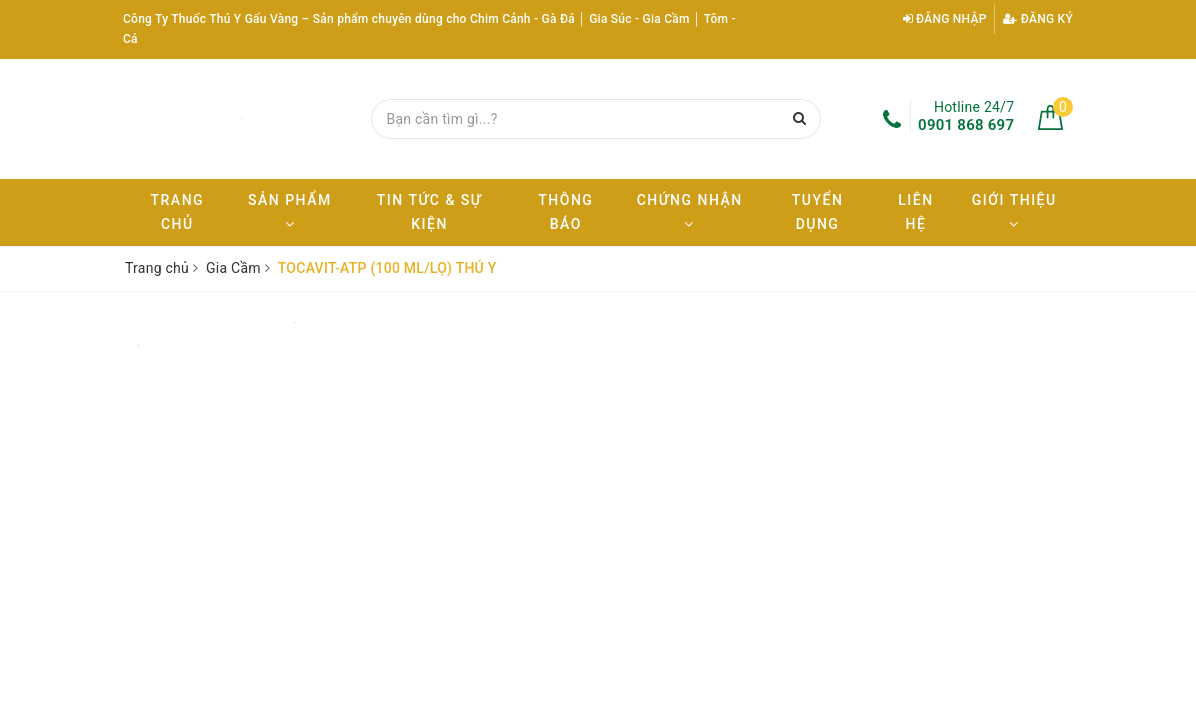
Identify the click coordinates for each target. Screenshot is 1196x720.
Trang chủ (178, 212)
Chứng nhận (690, 211)
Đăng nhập (945, 19)
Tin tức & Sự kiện (429, 212)
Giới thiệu (1014, 211)
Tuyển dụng (818, 212)
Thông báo (565, 212)
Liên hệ (915, 212)
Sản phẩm (290, 211)
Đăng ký (1038, 19)
